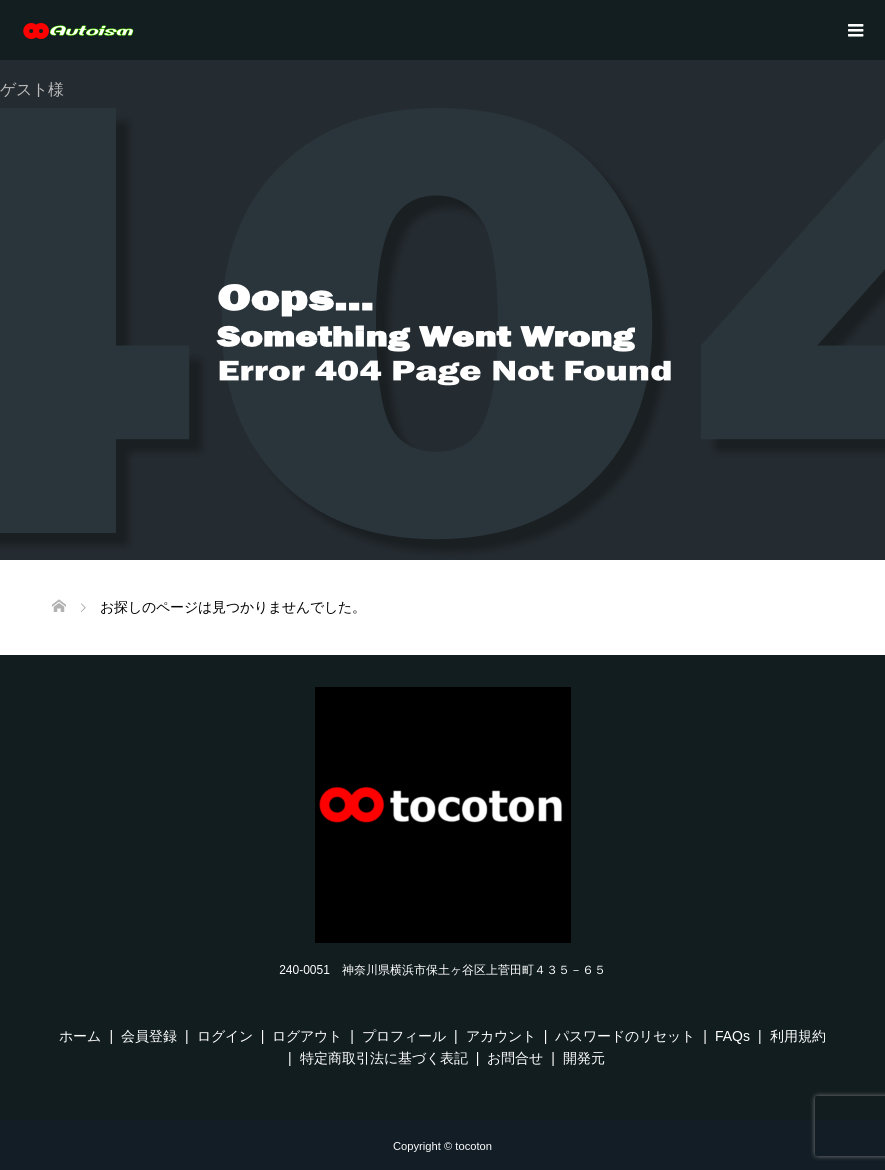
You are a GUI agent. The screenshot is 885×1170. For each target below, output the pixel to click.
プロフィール (404, 1036)
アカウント (501, 1036)
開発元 (584, 1058)
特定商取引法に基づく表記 (384, 1058)
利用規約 (798, 1036)
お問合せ (515, 1058)
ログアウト (307, 1036)
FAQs (732, 1036)
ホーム (80, 1036)
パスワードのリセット (625, 1036)
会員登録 (149, 1036)
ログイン (225, 1036)
